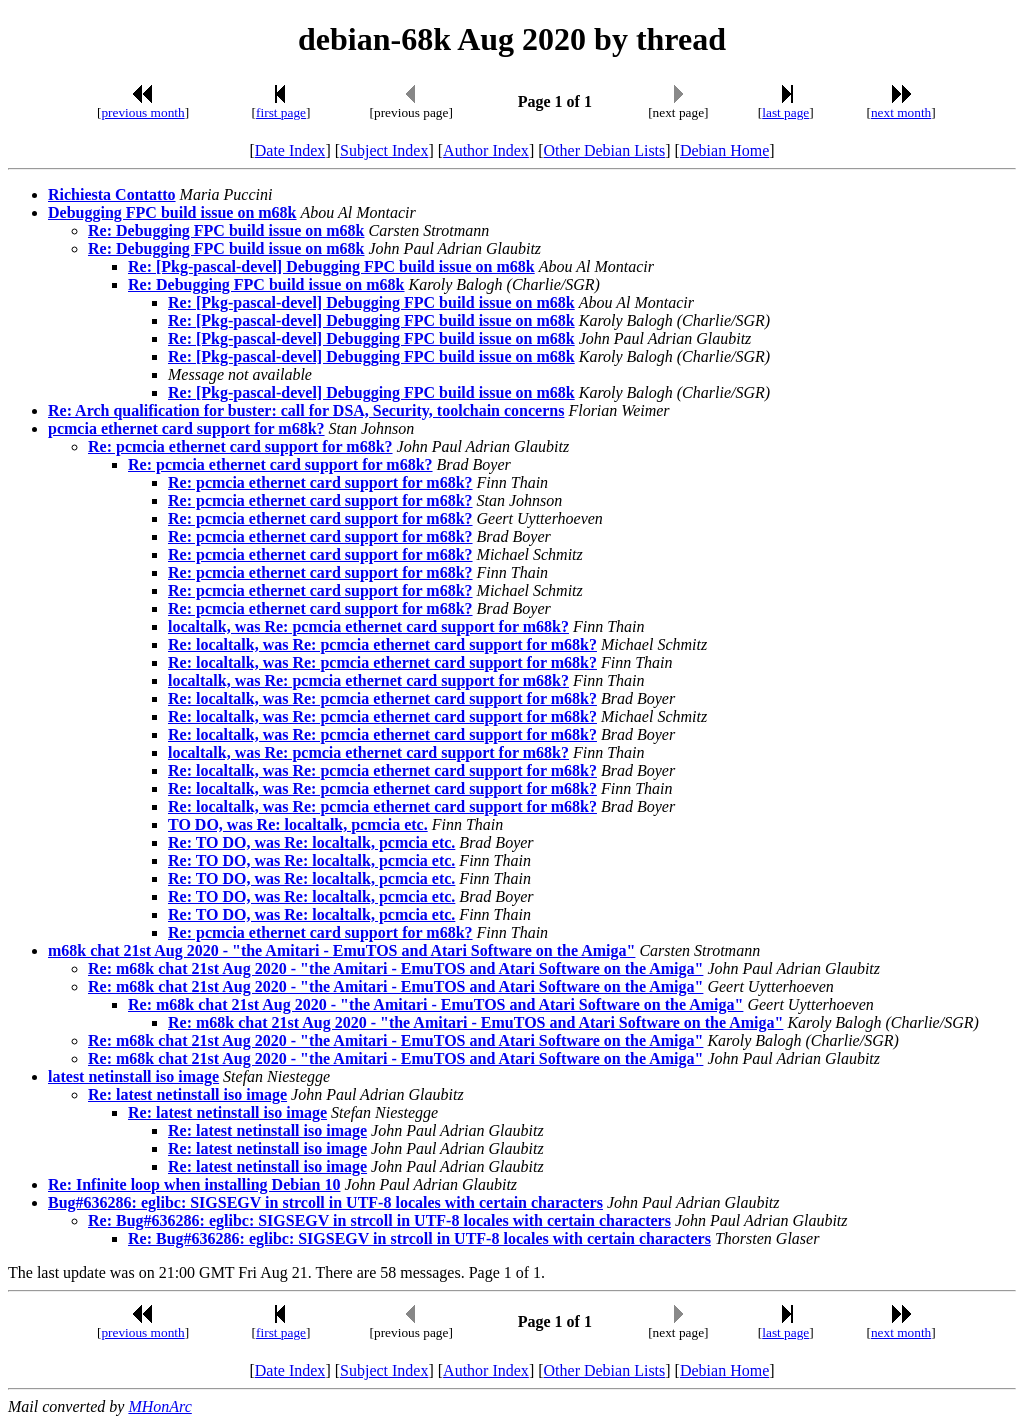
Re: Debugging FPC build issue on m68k (226, 230)
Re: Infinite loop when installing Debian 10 (194, 1184)
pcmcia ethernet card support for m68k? (186, 428)
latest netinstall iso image (133, 1076)
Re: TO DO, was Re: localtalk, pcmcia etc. (311, 842)
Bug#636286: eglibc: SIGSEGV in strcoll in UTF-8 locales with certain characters (325, 1202)
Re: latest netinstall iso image (187, 1094)
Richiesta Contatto (112, 194)
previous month (142, 112)
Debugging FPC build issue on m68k (172, 212)
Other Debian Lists (605, 150)
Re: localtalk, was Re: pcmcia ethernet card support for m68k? (382, 644)
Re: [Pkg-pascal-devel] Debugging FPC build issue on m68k (331, 266)
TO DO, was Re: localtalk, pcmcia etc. (298, 824)
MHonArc (159, 1406)
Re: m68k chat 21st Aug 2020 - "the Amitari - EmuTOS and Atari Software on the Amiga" (395, 968)
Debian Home (724, 150)
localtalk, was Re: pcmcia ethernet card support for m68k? (368, 626)
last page (785, 112)
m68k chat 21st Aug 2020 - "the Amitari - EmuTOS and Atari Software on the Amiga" (341, 950)
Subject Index (384, 150)
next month (901, 112)
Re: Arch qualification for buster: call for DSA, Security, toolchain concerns (306, 410)
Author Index (486, 150)
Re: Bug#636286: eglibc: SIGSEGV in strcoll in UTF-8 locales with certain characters (379, 1220)
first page (281, 112)
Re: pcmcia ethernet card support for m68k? (240, 446)
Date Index (290, 150)
